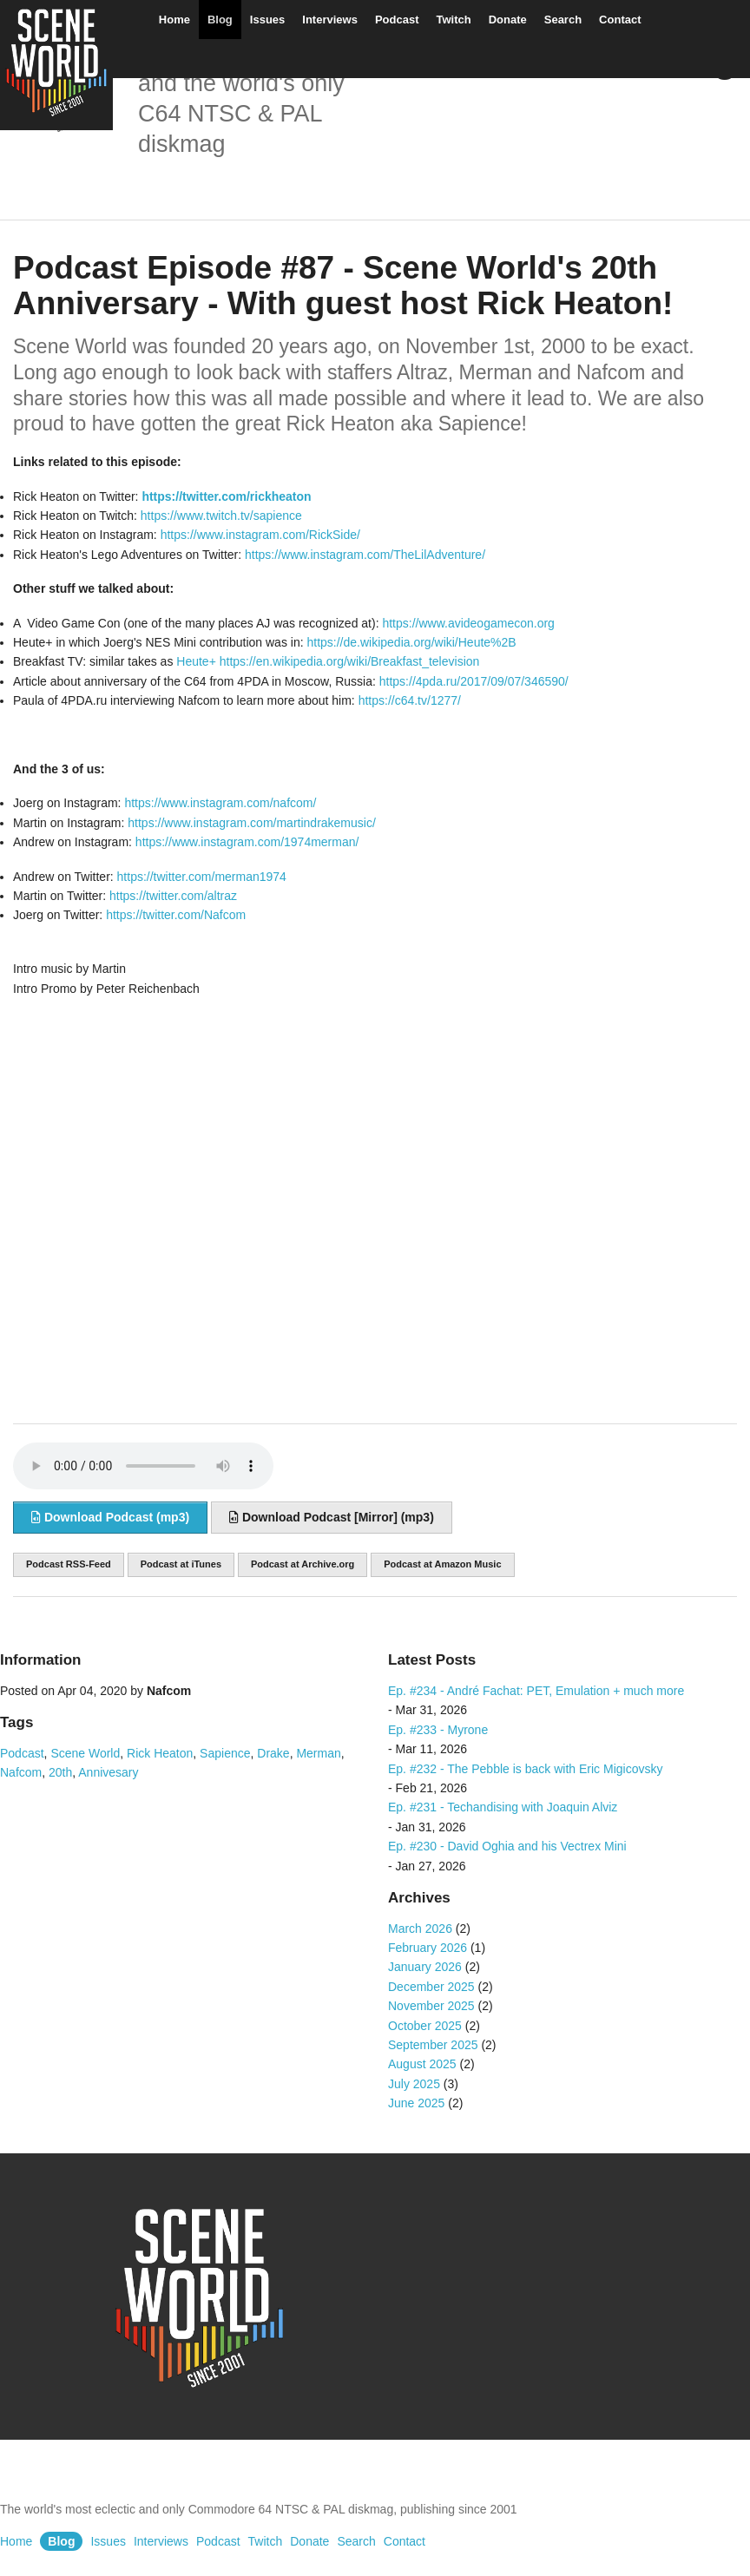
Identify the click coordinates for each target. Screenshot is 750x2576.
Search (563, 19)
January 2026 (425, 1967)
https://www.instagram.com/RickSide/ (260, 535)
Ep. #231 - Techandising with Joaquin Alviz (502, 1807)
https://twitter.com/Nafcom (176, 915)
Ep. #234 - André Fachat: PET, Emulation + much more (536, 1691)
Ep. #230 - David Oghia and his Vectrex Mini (507, 1846)
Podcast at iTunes (181, 1564)
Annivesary (108, 1772)
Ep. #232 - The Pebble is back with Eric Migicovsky (525, 1769)
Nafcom (21, 1772)
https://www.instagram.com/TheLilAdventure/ (365, 555)
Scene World (85, 1753)
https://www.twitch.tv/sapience (221, 515)
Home (174, 19)
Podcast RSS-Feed (68, 1564)
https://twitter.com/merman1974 (201, 877)
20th (60, 1772)
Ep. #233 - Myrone (438, 1730)
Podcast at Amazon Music (442, 1564)
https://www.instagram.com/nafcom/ (220, 803)
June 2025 (416, 2103)
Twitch (453, 19)
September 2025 (433, 2045)
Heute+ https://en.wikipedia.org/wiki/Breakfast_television (327, 661)
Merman (318, 1753)
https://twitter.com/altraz (173, 896)
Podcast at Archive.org (302, 1564)
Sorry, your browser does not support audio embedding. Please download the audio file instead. (143, 1465)
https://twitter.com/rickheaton (226, 496)
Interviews (330, 19)
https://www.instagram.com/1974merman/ (247, 842)
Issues (267, 19)
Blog (220, 19)
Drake (273, 1753)
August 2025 (422, 2064)
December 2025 (431, 1987)
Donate (508, 19)
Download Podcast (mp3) (110, 1517)
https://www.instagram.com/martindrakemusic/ (249, 823)
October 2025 (425, 2026)
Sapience (225, 1753)
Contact (620, 19)
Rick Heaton (160, 1753)
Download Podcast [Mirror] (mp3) (331, 1517)
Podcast (397, 19)
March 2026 (420, 1928)
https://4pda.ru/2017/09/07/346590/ (474, 681)
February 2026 (427, 1948)
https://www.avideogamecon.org (468, 623)
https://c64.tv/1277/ (410, 700)
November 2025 (431, 2006)
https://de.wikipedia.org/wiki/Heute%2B (411, 642)
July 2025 (414, 2084)
